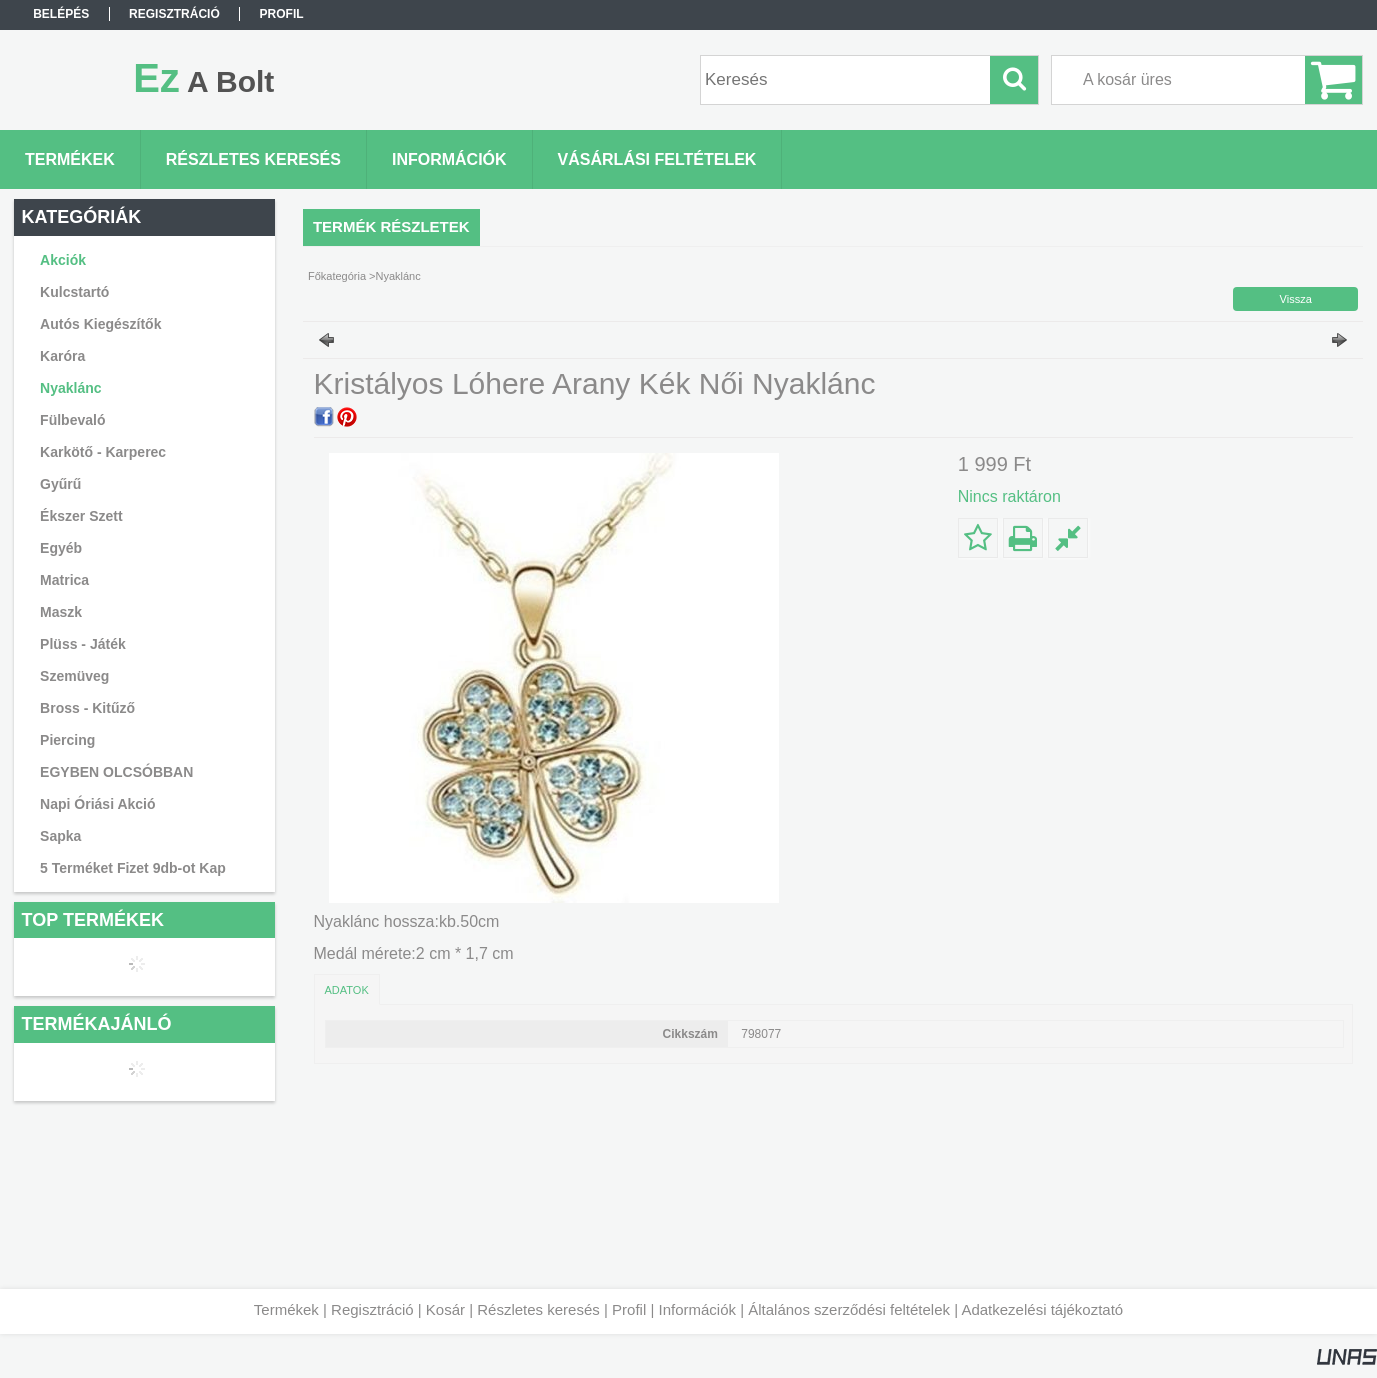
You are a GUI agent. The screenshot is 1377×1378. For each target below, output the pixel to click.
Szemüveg (74, 676)
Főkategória (337, 276)
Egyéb (61, 548)
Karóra (62, 356)
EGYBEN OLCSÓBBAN (116, 772)
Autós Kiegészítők (100, 324)
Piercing (67, 740)
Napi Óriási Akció (97, 804)
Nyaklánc (70, 388)
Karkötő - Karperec (103, 452)
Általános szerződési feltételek (849, 1309)
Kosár (445, 1309)
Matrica (64, 580)
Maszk (61, 612)
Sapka (60, 836)
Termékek (286, 1309)
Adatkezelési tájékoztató (1042, 1309)
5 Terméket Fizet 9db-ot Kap (133, 868)
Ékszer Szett (81, 516)
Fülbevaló (72, 420)
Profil (629, 1309)
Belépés (61, 14)
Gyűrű (60, 484)
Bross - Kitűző (87, 708)
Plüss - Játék (83, 644)
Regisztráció (372, 1309)
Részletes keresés (538, 1309)
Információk (697, 1309)
